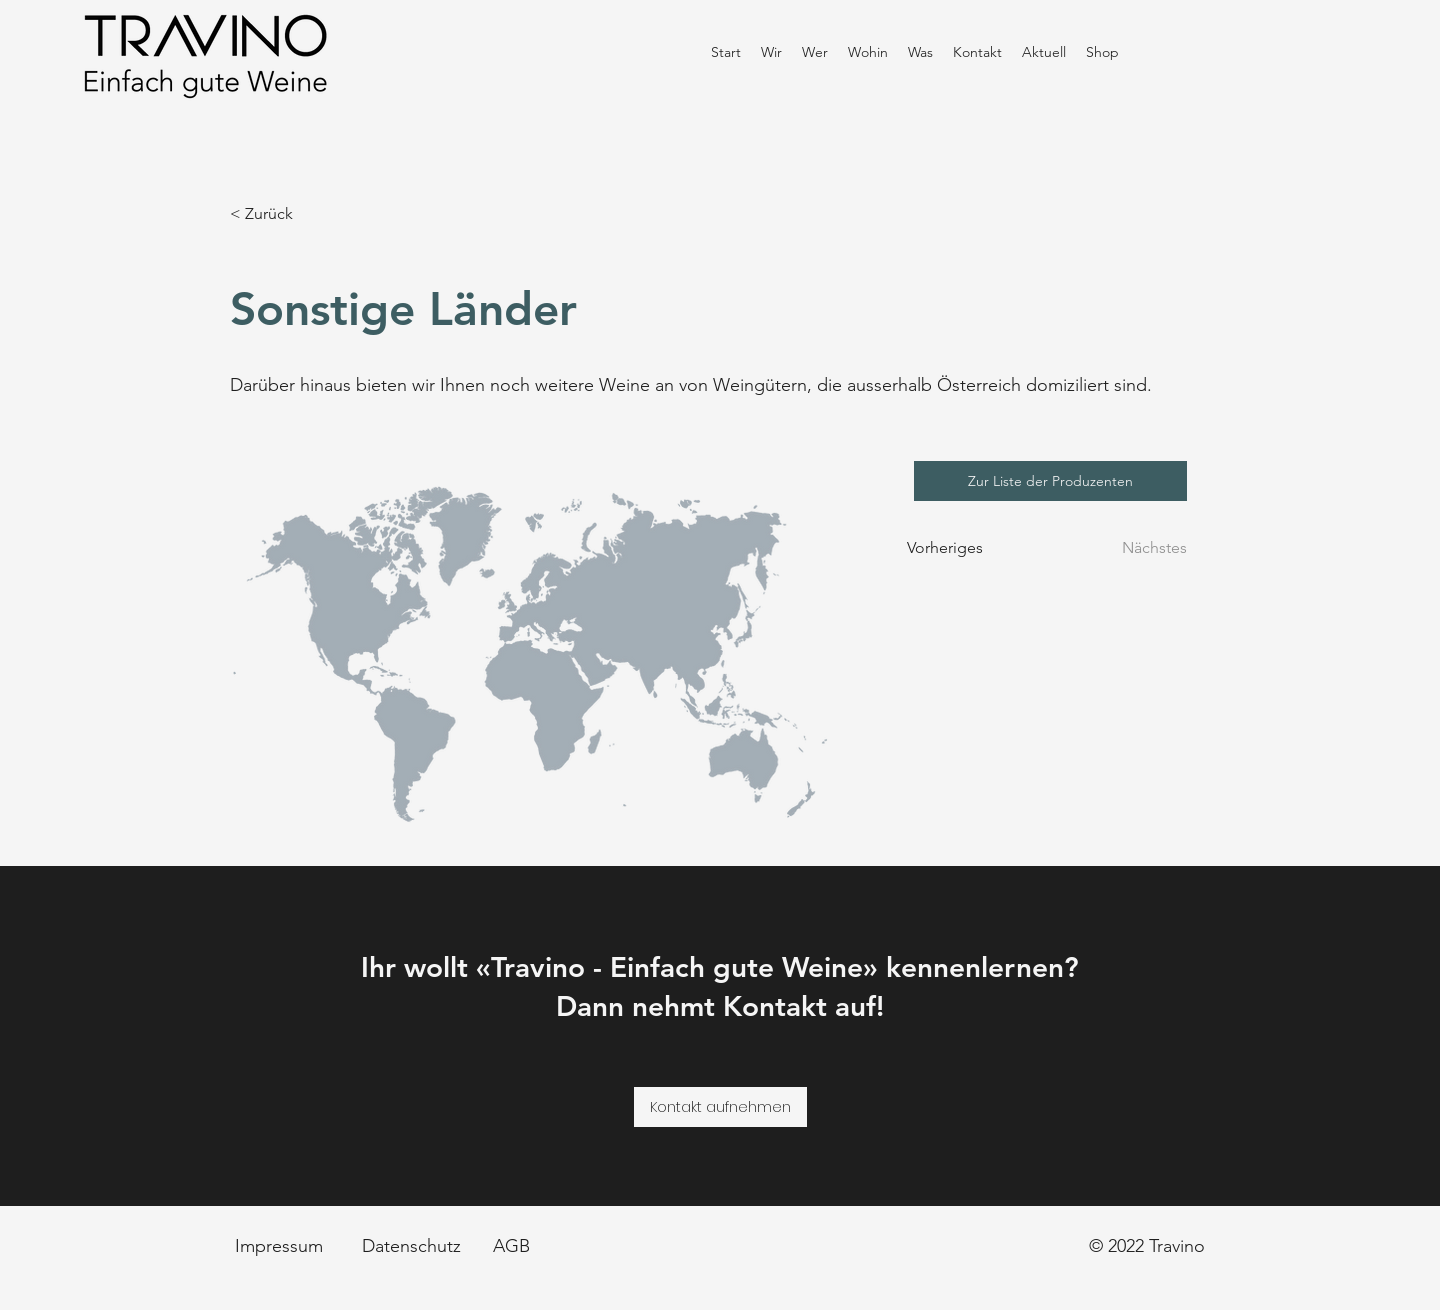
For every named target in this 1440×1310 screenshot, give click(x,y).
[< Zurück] (296, 214)
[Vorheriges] (956, 548)
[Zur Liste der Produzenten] (1050, 481)
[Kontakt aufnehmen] (720, 1107)
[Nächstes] (1142, 548)
